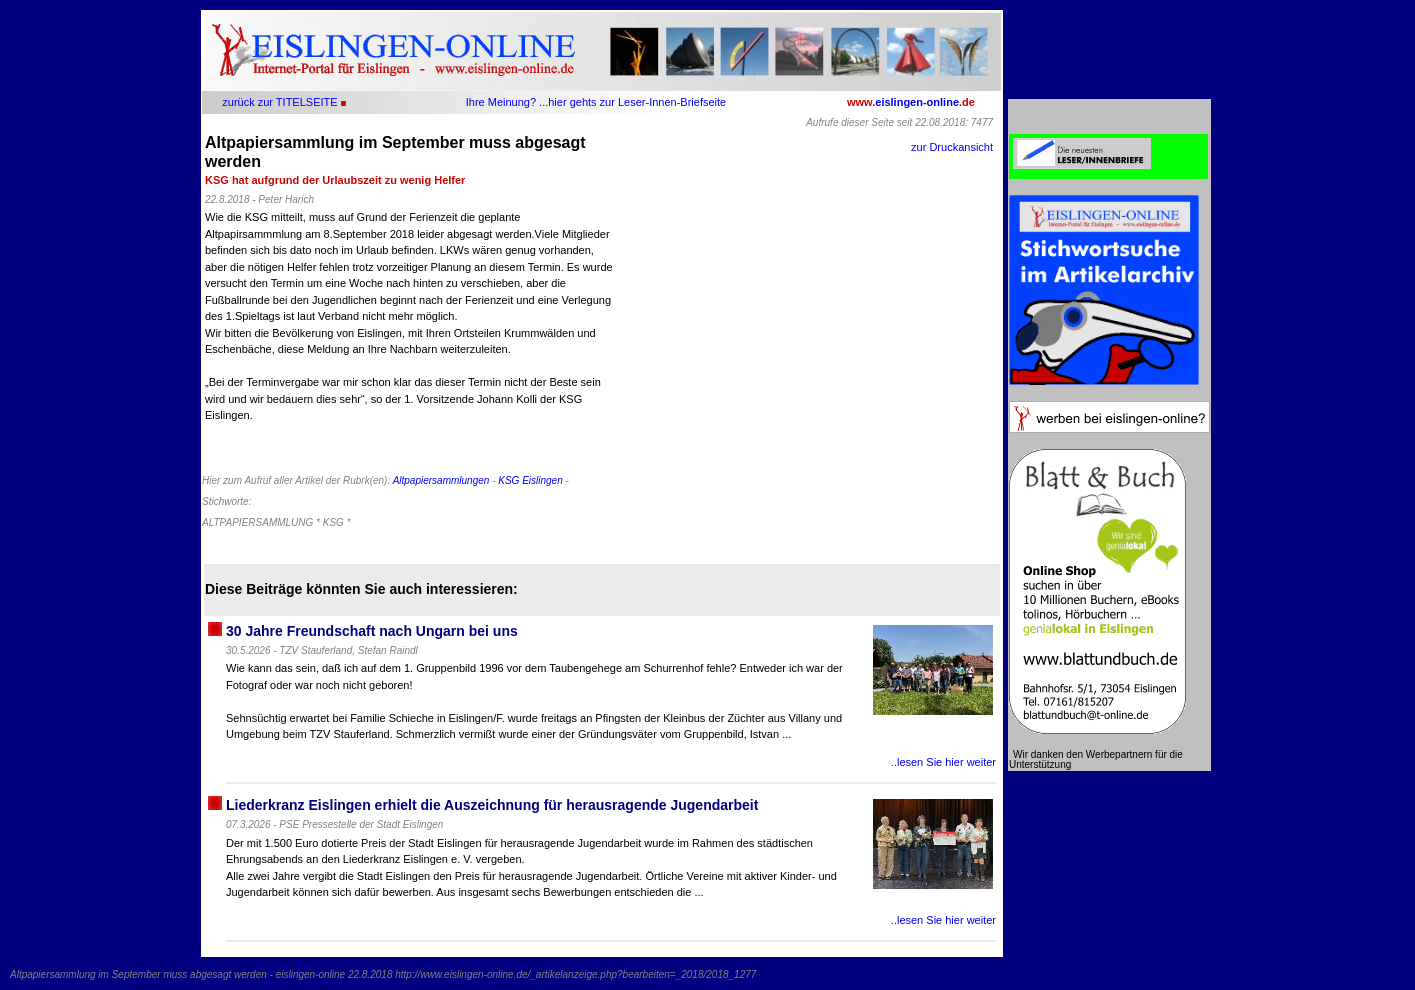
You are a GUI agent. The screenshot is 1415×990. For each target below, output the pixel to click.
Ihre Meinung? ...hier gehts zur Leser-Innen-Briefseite (596, 102)
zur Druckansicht (952, 147)
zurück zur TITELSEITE (279, 102)
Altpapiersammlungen (441, 480)
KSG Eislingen (530, 480)
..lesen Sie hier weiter (943, 762)
